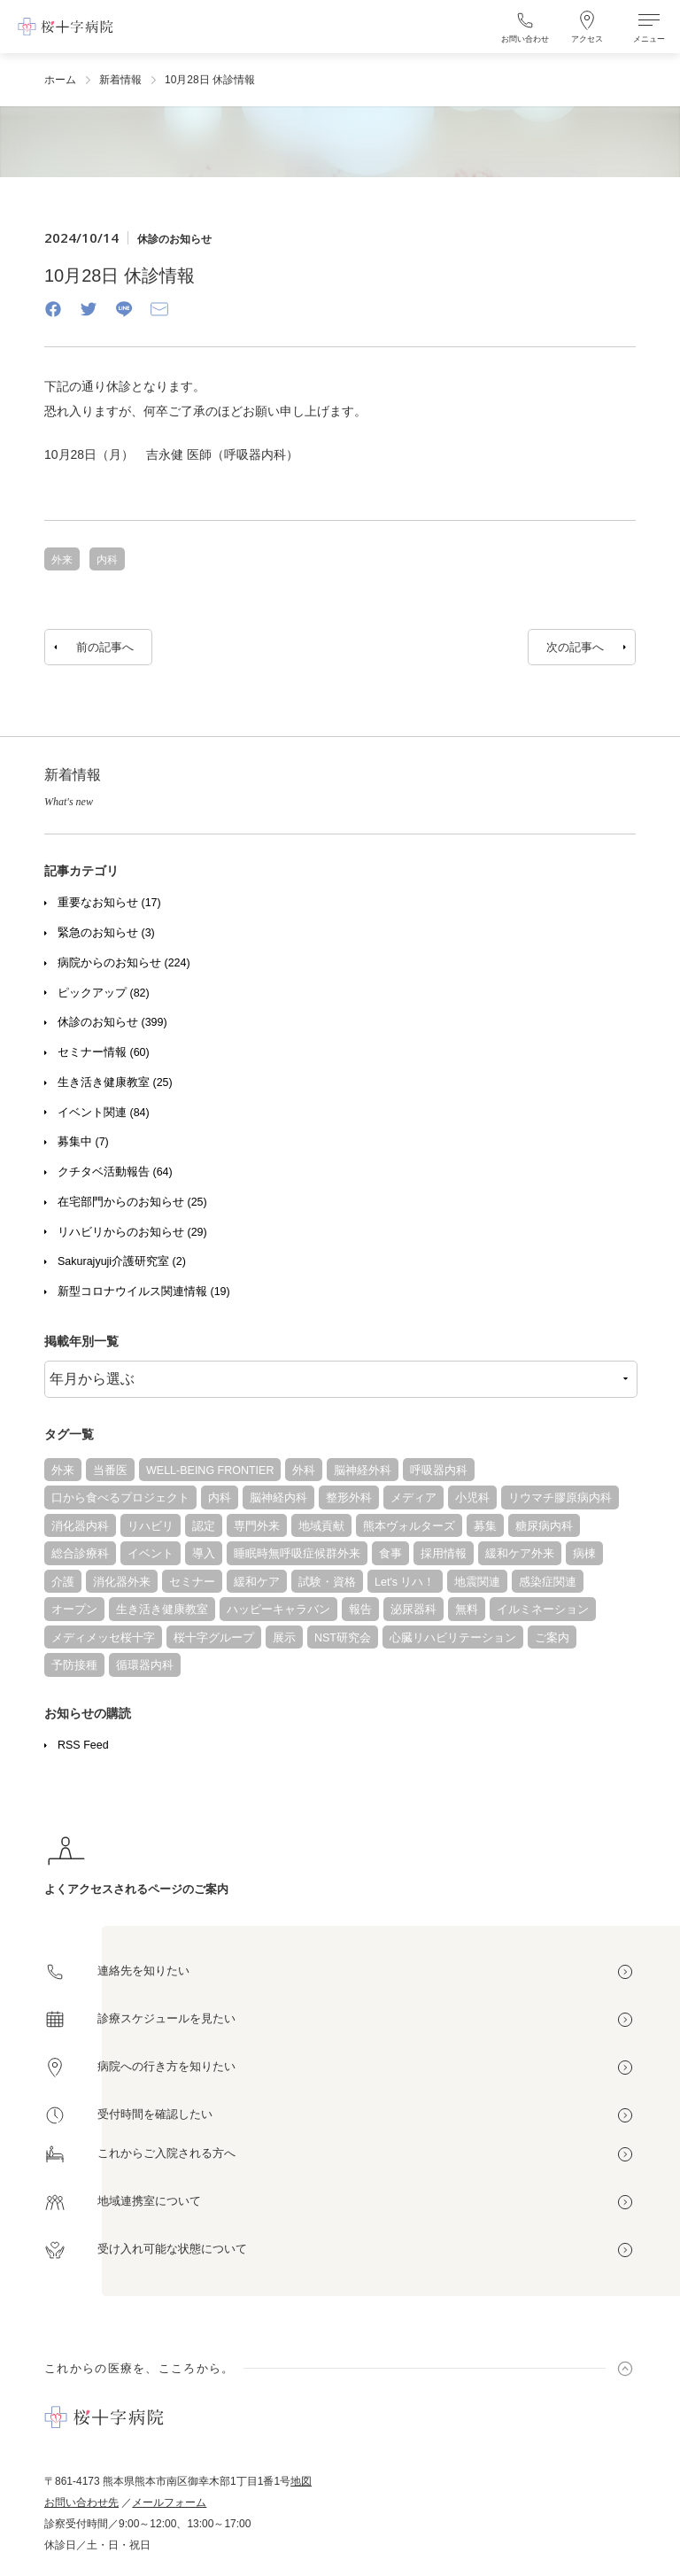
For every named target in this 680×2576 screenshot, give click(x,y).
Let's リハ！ (405, 1582)
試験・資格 (327, 1582)
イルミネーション (543, 1609)
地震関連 (477, 1582)
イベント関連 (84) (104, 1112)
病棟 (584, 1554)
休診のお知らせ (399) (112, 1022)
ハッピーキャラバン (278, 1609)
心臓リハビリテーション (453, 1638)
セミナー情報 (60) (104, 1052)
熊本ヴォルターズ (409, 1526)
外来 (62, 1470)
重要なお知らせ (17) (109, 902)
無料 (466, 1609)
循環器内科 (145, 1665)
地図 (301, 2481)
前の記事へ (105, 647)
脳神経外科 (362, 1470)
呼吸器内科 (439, 1470)
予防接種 (74, 1665)
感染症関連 (547, 1582)
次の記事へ (575, 647)
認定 (203, 1526)
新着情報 (120, 80)
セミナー (192, 1582)
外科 (303, 1470)
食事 (390, 1554)
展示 (284, 1638)
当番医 (110, 1470)
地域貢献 (321, 1526)
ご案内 (552, 1638)
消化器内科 (80, 1526)
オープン (74, 1609)
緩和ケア (257, 1582)
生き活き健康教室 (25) (115, 1082)
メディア (413, 1498)
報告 (360, 1609)
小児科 (472, 1498)
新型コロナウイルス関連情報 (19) (144, 1291)
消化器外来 (122, 1582)
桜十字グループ (214, 1638)
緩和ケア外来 (519, 1554)
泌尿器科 (413, 1609)
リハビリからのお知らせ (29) (132, 1232)
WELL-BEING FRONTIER (210, 1470)
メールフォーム (169, 2502)
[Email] (159, 309)
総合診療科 (80, 1554)
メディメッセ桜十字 (103, 1638)
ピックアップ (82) (104, 993)
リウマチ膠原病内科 (560, 1498)
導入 (203, 1554)
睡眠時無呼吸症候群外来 (297, 1554)
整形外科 (349, 1498)
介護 (62, 1582)
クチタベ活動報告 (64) (115, 1172)
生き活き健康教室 (162, 1609)
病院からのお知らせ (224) (124, 963)
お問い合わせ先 (81, 2502)
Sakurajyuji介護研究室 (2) (122, 1261)
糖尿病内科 (544, 1526)
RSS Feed (83, 1745)
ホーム (60, 80)
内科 (219, 1498)
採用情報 (444, 1554)
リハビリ (151, 1526)
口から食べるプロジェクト (120, 1498)
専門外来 (257, 1526)
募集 (485, 1526)
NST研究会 (342, 1638)
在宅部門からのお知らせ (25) (132, 1202)
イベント (151, 1554)
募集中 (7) (83, 1142)
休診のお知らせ (174, 239)
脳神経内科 (278, 1498)
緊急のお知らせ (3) (106, 933)
